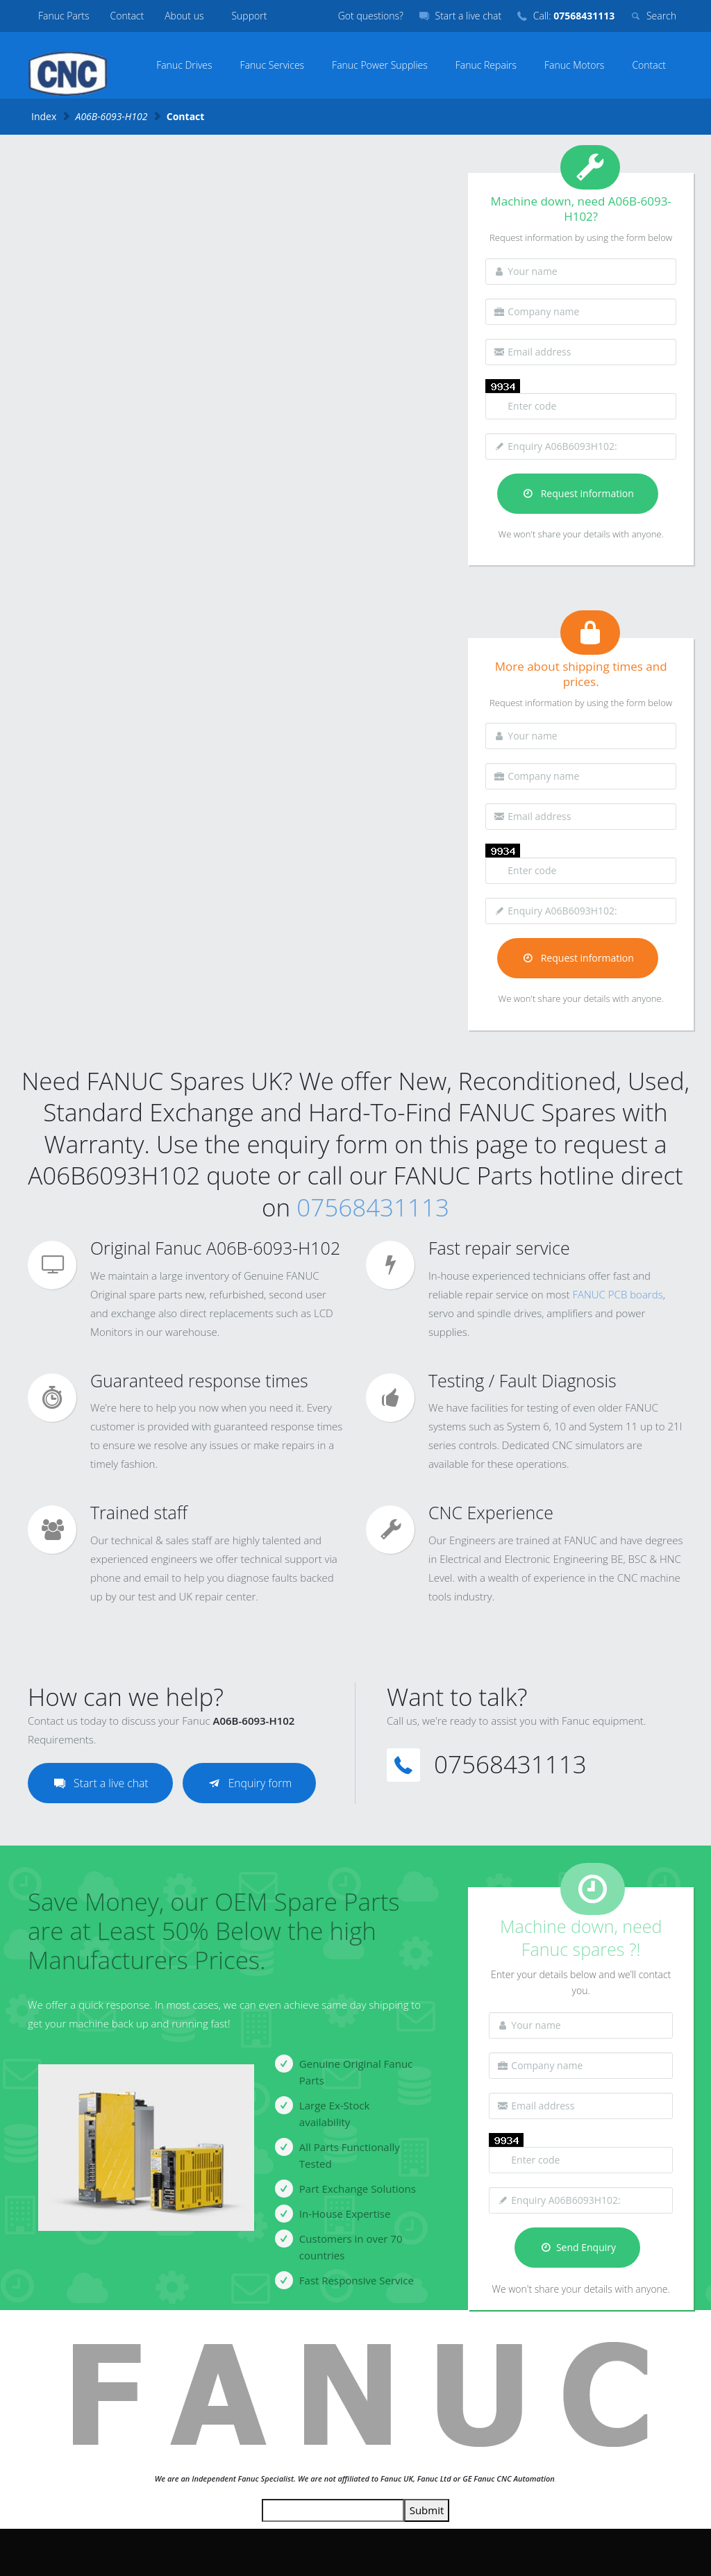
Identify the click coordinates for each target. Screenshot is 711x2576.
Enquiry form (251, 1783)
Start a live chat (468, 15)
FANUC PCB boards (617, 1294)
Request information (577, 493)
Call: (573, 15)
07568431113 (372, 1207)
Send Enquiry (577, 2246)
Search (661, 15)
